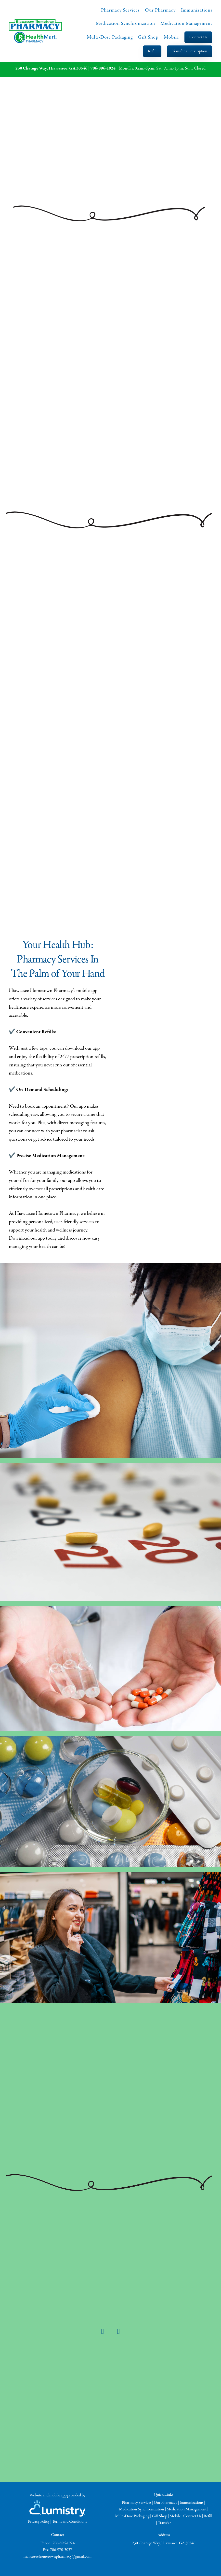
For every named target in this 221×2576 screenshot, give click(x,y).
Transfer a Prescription (189, 51)
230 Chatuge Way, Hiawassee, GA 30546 (163, 2543)
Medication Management (186, 23)
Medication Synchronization (125, 23)
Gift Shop (148, 37)
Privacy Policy (39, 2521)
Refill (152, 51)
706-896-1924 (63, 2543)
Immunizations (196, 10)
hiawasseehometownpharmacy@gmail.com (57, 2556)
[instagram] (118, 2331)
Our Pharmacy (160, 10)
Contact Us (198, 37)
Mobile (171, 37)
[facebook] (102, 2331)
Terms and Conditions (69, 2521)
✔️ (12, 1089)
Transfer (164, 2523)
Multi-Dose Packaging (110, 37)
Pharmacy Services (120, 10)
